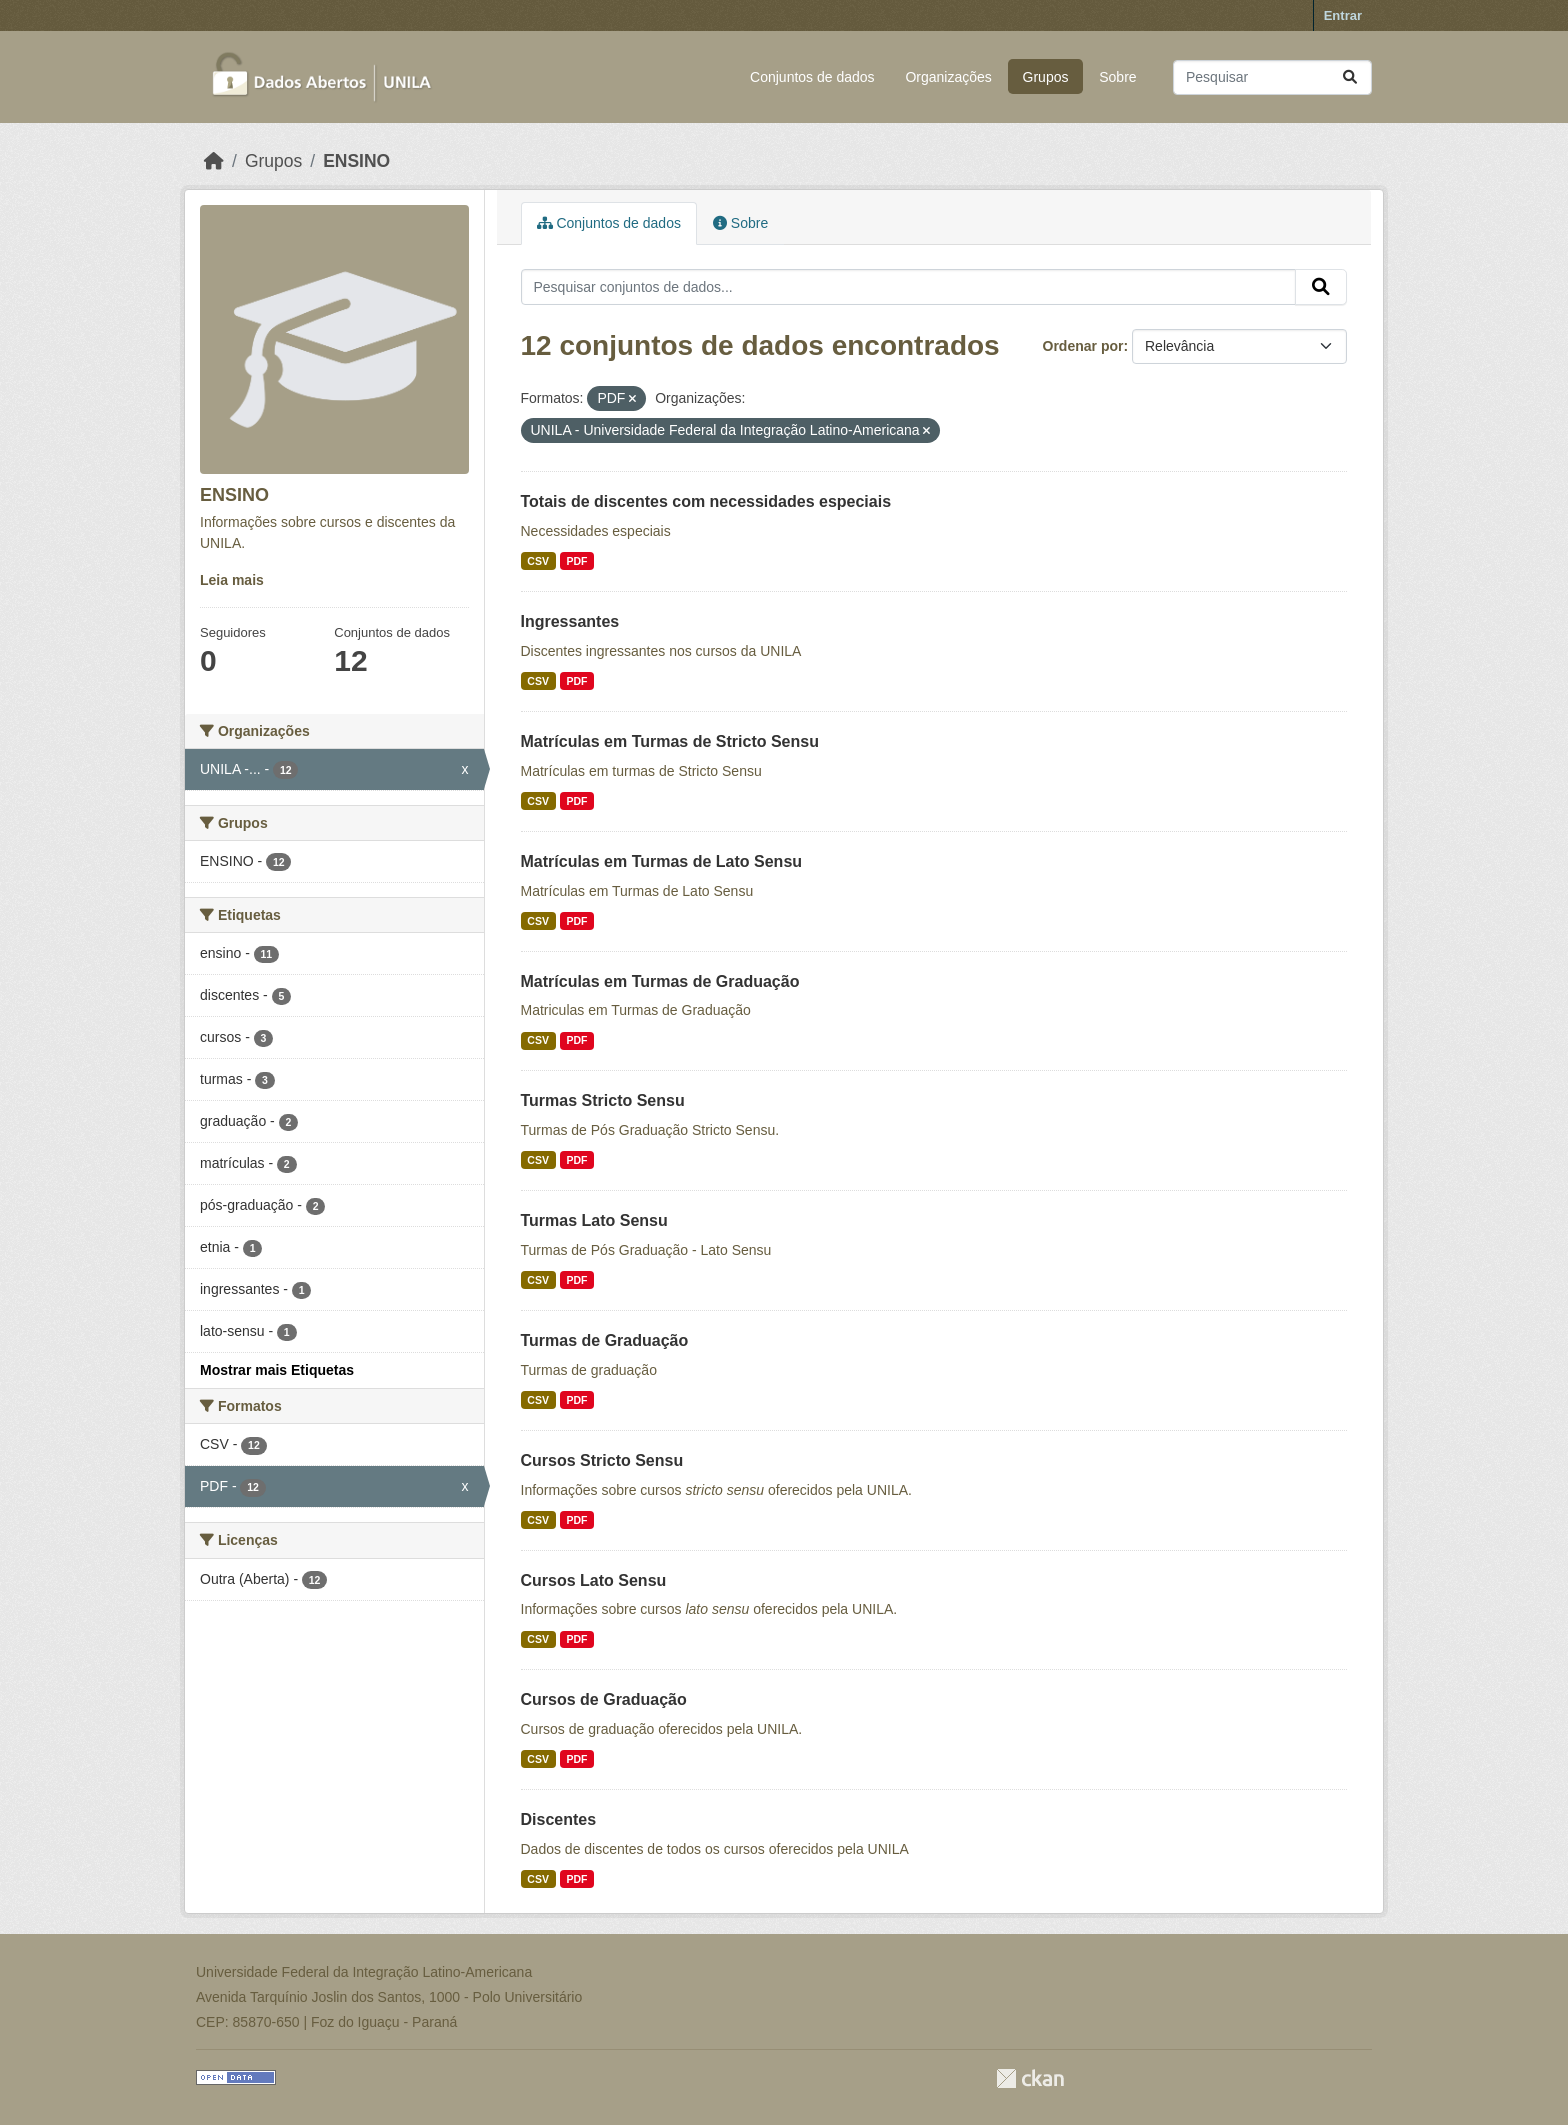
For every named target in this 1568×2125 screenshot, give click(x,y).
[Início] (214, 161)
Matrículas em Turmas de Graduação (660, 981)
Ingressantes (570, 621)
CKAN (1030, 2078)
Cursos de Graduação (604, 1699)
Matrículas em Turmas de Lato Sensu (662, 861)
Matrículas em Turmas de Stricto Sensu (670, 741)
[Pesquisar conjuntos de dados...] (1272, 77)
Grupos (1046, 77)
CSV (538, 561)
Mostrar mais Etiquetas (277, 1370)
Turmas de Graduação (605, 1340)
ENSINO (356, 161)
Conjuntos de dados (812, 77)
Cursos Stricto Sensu (602, 1460)
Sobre (1117, 77)
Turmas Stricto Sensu (603, 1100)
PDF (576, 561)
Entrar (1343, 15)
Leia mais (232, 580)
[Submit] (1350, 77)
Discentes (559, 1819)
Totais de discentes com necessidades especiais (706, 501)
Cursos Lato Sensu (594, 1580)
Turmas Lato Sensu (594, 1220)
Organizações (948, 77)
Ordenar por (1083, 346)
